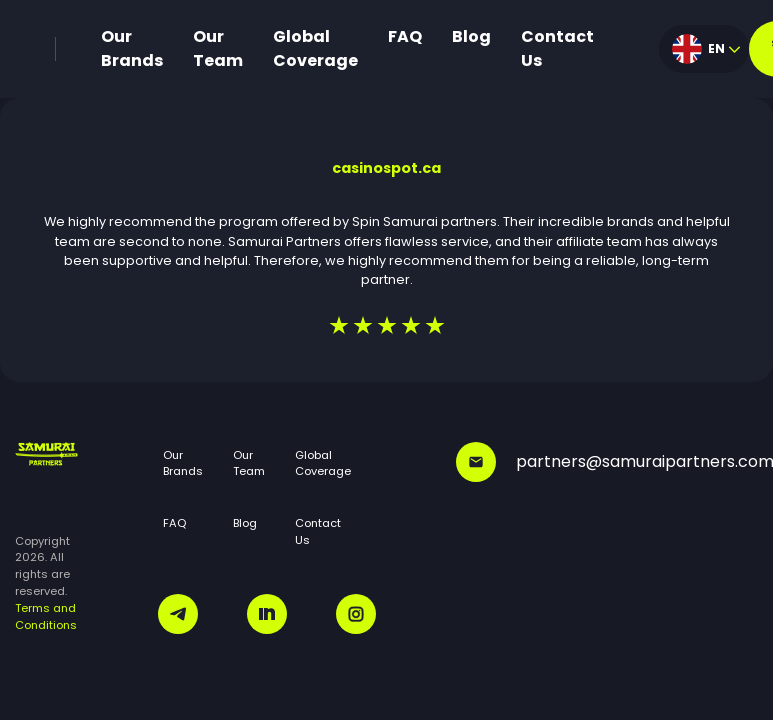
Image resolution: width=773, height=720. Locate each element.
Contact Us (557, 48)
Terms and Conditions (46, 616)
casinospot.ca (386, 168)
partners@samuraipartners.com (607, 462)
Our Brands (132, 48)
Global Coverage (315, 48)
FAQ (405, 36)
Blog (471, 36)
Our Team (218, 48)
